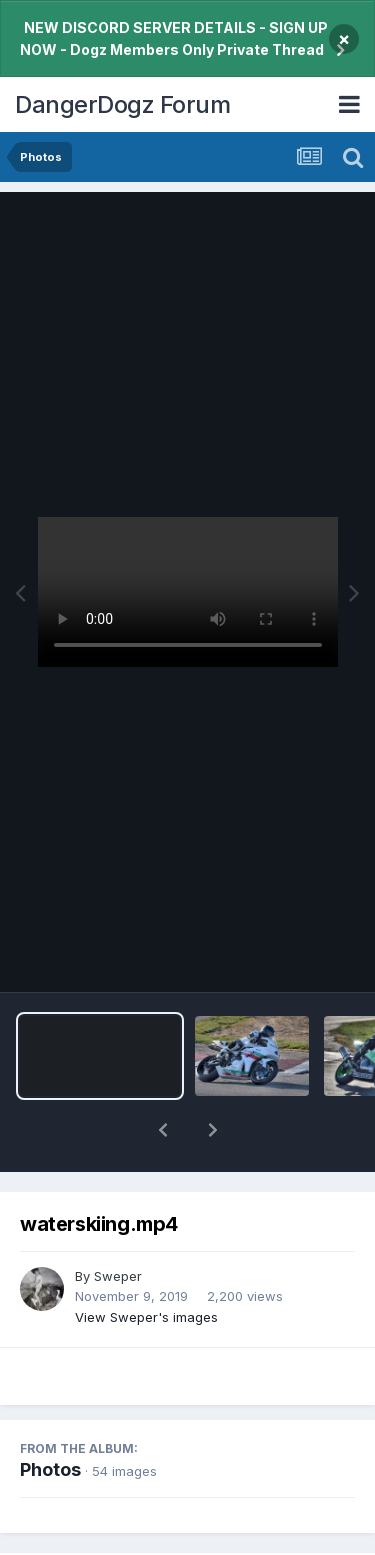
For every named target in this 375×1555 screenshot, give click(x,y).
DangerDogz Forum (122, 104)
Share (89, 1537)
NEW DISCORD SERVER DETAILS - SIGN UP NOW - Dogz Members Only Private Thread (174, 38)
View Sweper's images (146, 1265)
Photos (50, 1417)
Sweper (118, 1224)
